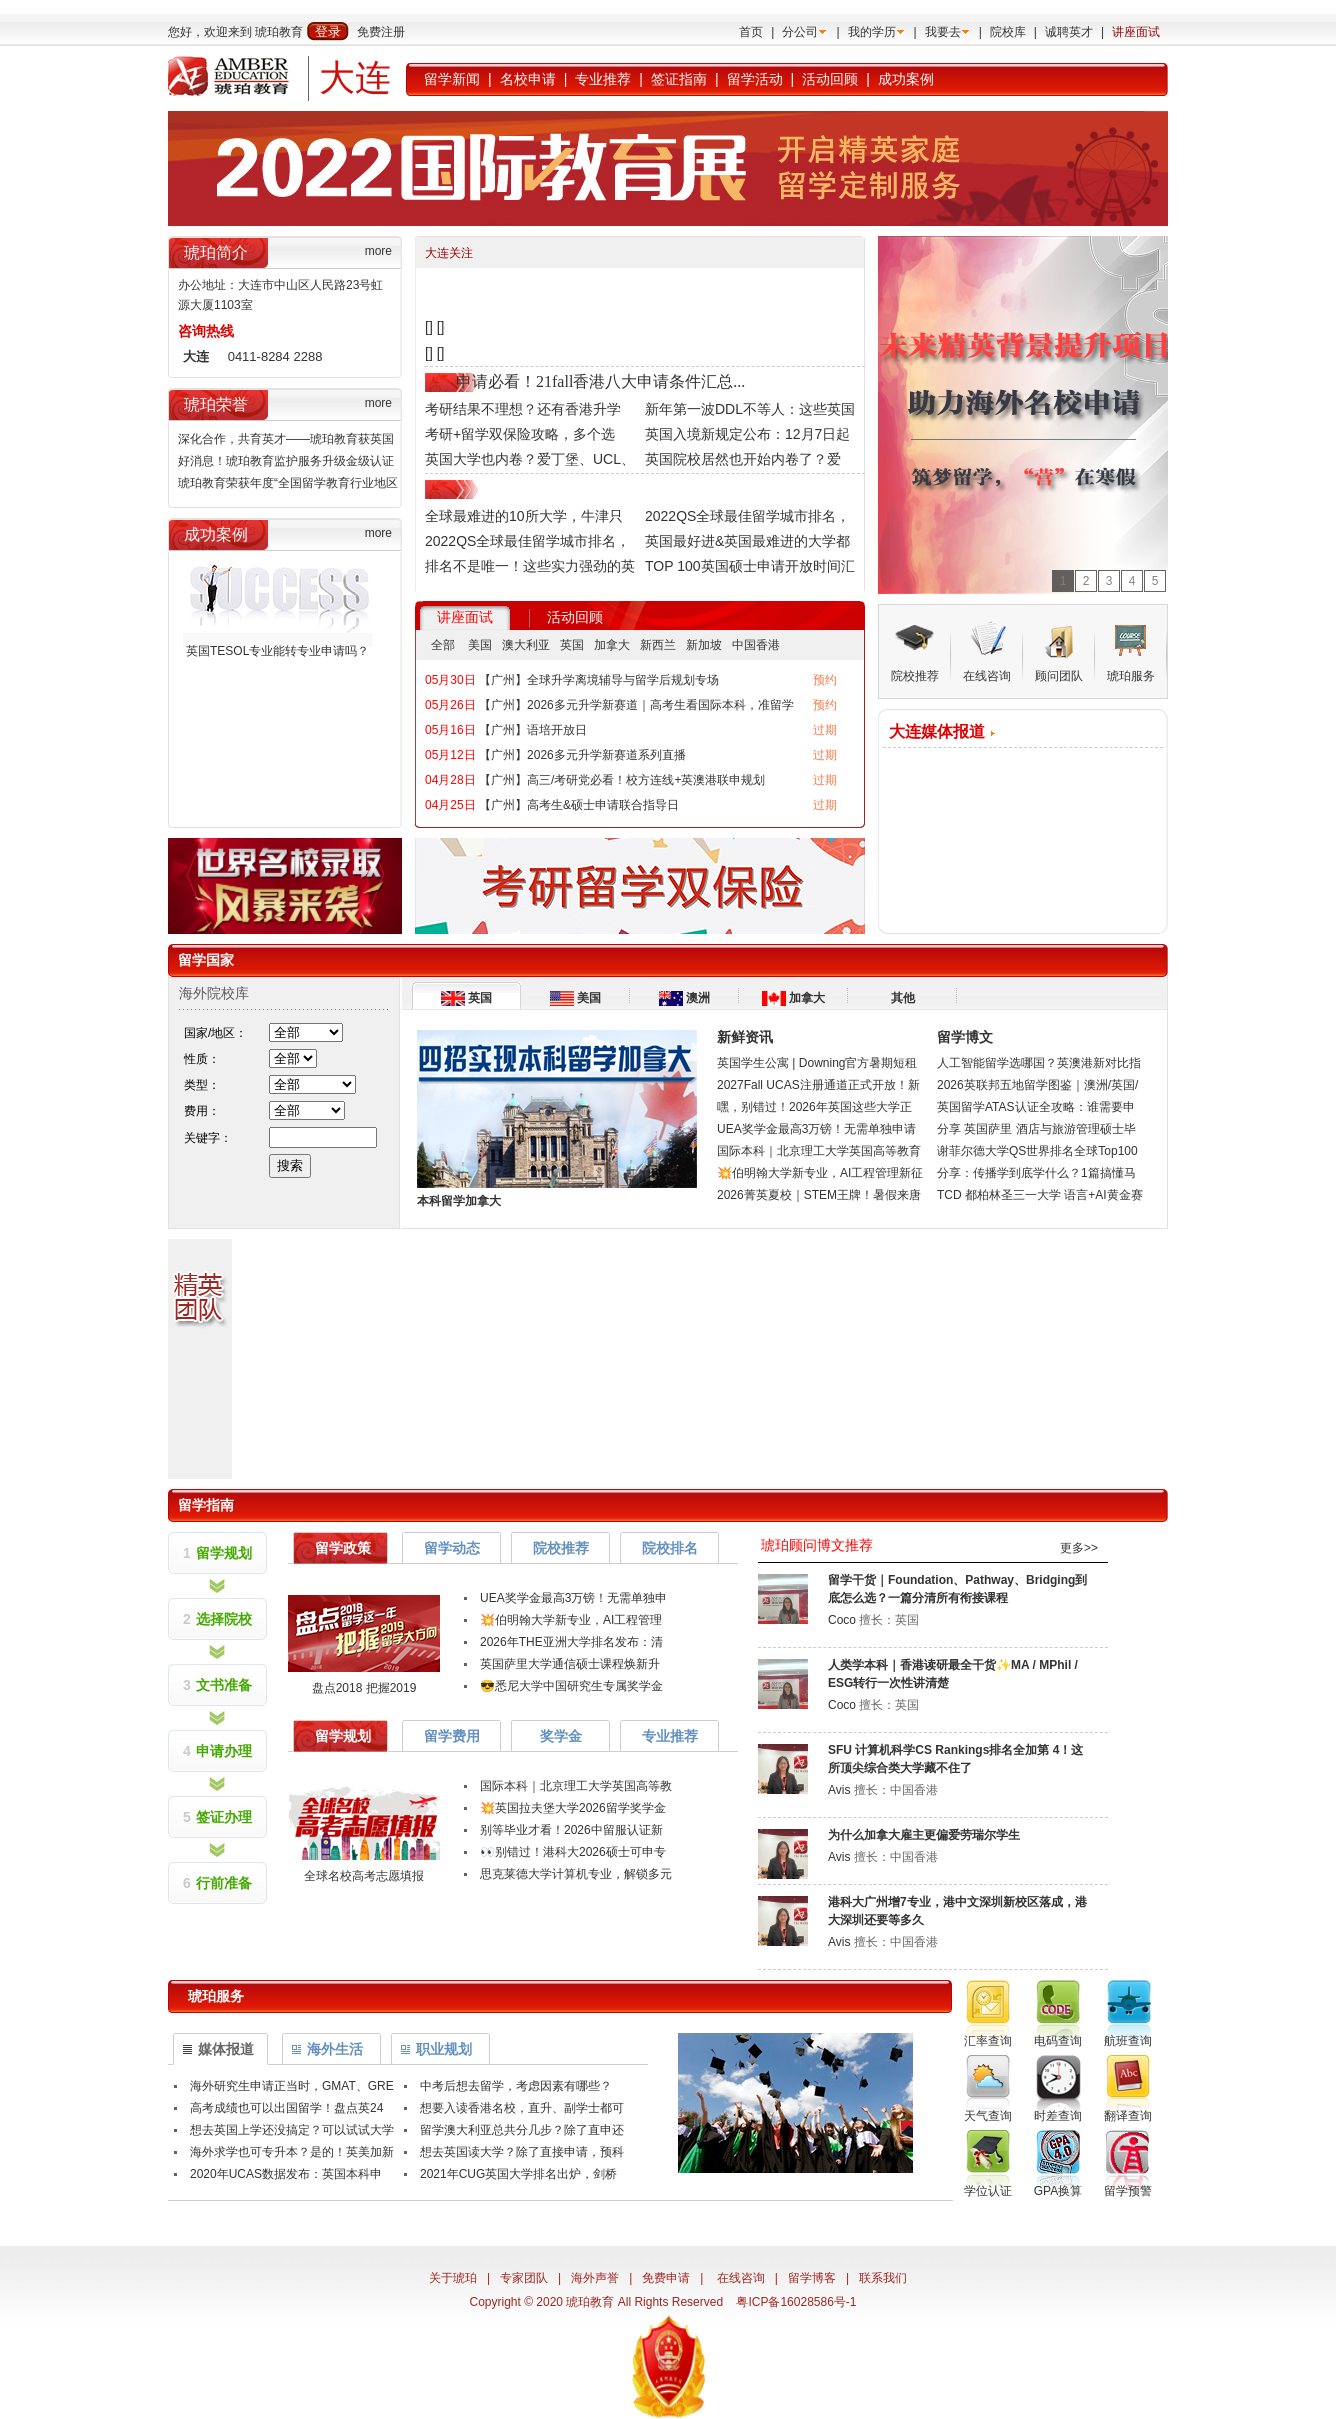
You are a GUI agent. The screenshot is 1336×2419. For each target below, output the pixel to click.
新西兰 (658, 645)
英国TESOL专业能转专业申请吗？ (277, 651)
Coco (842, 1620)
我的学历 (872, 32)
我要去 (943, 32)
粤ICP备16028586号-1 (796, 2302)
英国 (572, 645)
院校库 (1008, 32)
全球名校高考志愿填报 (364, 1876)
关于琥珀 (453, 2278)
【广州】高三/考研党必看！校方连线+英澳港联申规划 (622, 780)
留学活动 (755, 79)
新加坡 (704, 645)
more (378, 251)
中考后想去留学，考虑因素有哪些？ (516, 2086)
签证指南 (679, 79)
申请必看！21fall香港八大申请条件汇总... (600, 381)
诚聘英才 (1069, 32)
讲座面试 (1136, 32)
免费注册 (381, 32)
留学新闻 (452, 79)
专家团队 (524, 2278)
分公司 (800, 32)
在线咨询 (741, 2278)
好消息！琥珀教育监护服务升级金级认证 (286, 461)
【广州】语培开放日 (533, 730)
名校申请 (528, 79)
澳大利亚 (526, 645)
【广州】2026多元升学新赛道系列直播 (582, 755)
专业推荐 (603, 79)
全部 (443, 645)
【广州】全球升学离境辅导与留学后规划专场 (599, 680)
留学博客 (812, 2278)
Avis (839, 1790)
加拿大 (612, 645)
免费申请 (666, 2278)
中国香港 (756, 645)
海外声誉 (595, 2278)
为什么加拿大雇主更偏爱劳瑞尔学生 (924, 1835)
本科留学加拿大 (459, 1201)
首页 (751, 32)
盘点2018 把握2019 (364, 1688)
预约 (825, 680)
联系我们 (883, 2278)
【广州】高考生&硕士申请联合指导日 (579, 805)
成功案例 (906, 79)
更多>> (1079, 1548)
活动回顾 (830, 79)
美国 (480, 645)
